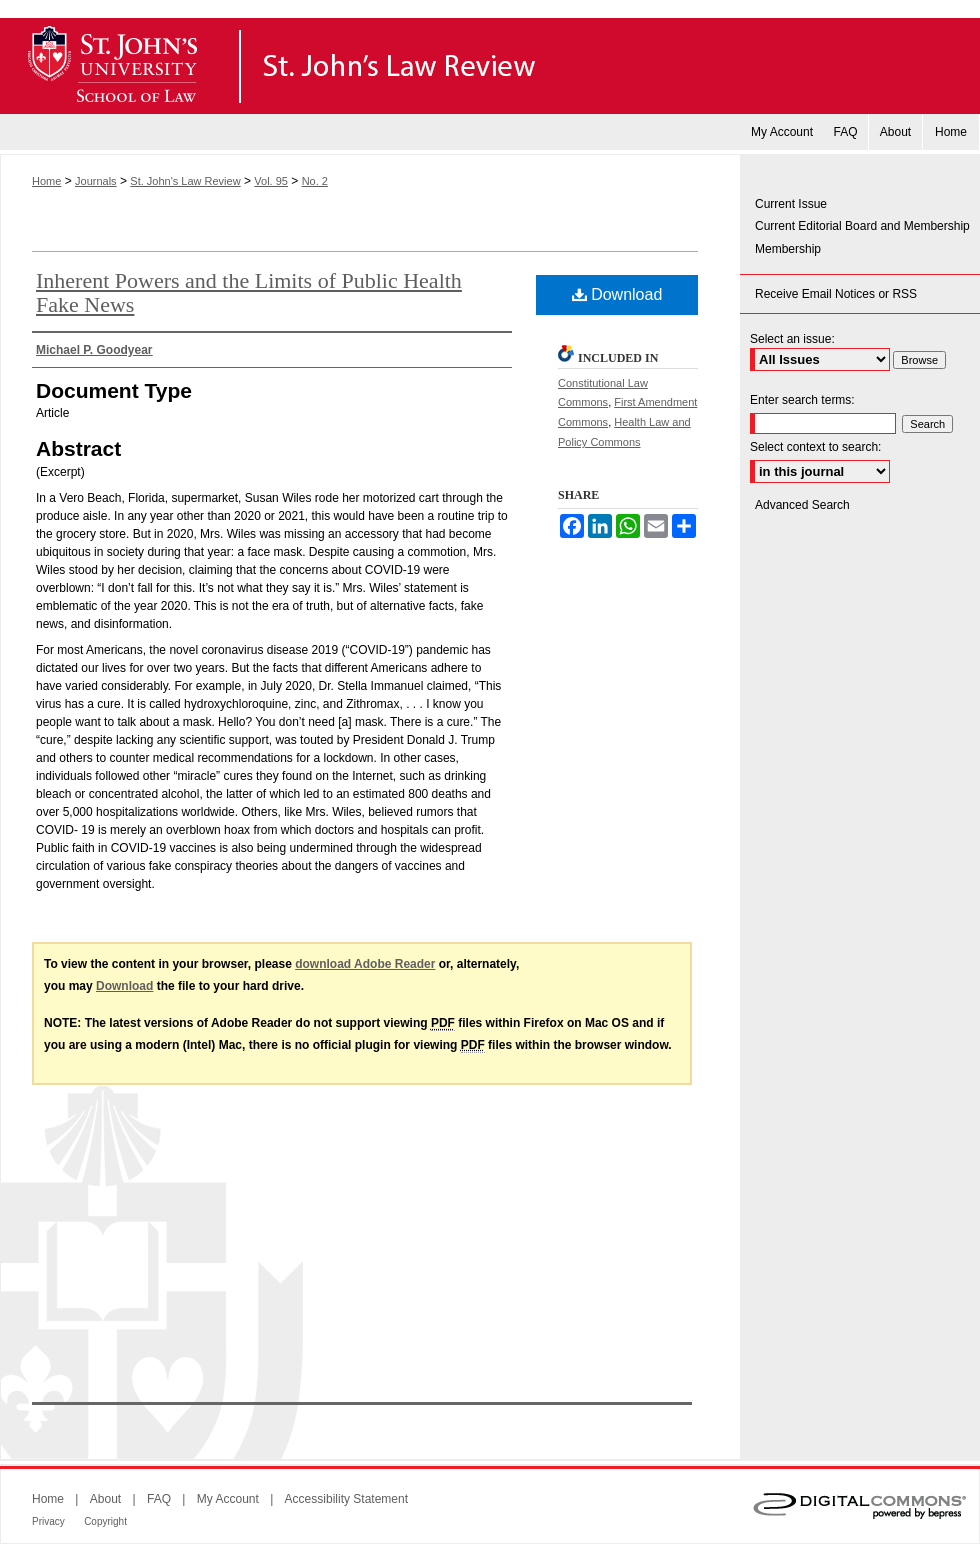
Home (46, 181)
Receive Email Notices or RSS (836, 294)
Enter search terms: (802, 400)
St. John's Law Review (490, 66)
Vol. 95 (271, 181)
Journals (96, 181)
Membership (788, 249)
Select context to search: (815, 447)
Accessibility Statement (346, 1499)
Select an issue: (792, 339)
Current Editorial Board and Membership (862, 226)
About (105, 1499)
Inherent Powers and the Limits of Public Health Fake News (249, 292)
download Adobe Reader (365, 964)
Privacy (48, 1521)
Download (617, 294)
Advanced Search (802, 505)
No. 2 (315, 181)
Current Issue (791, 204)
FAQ (159, 1499)
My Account (228, 1499)
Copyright (105, 1521)
